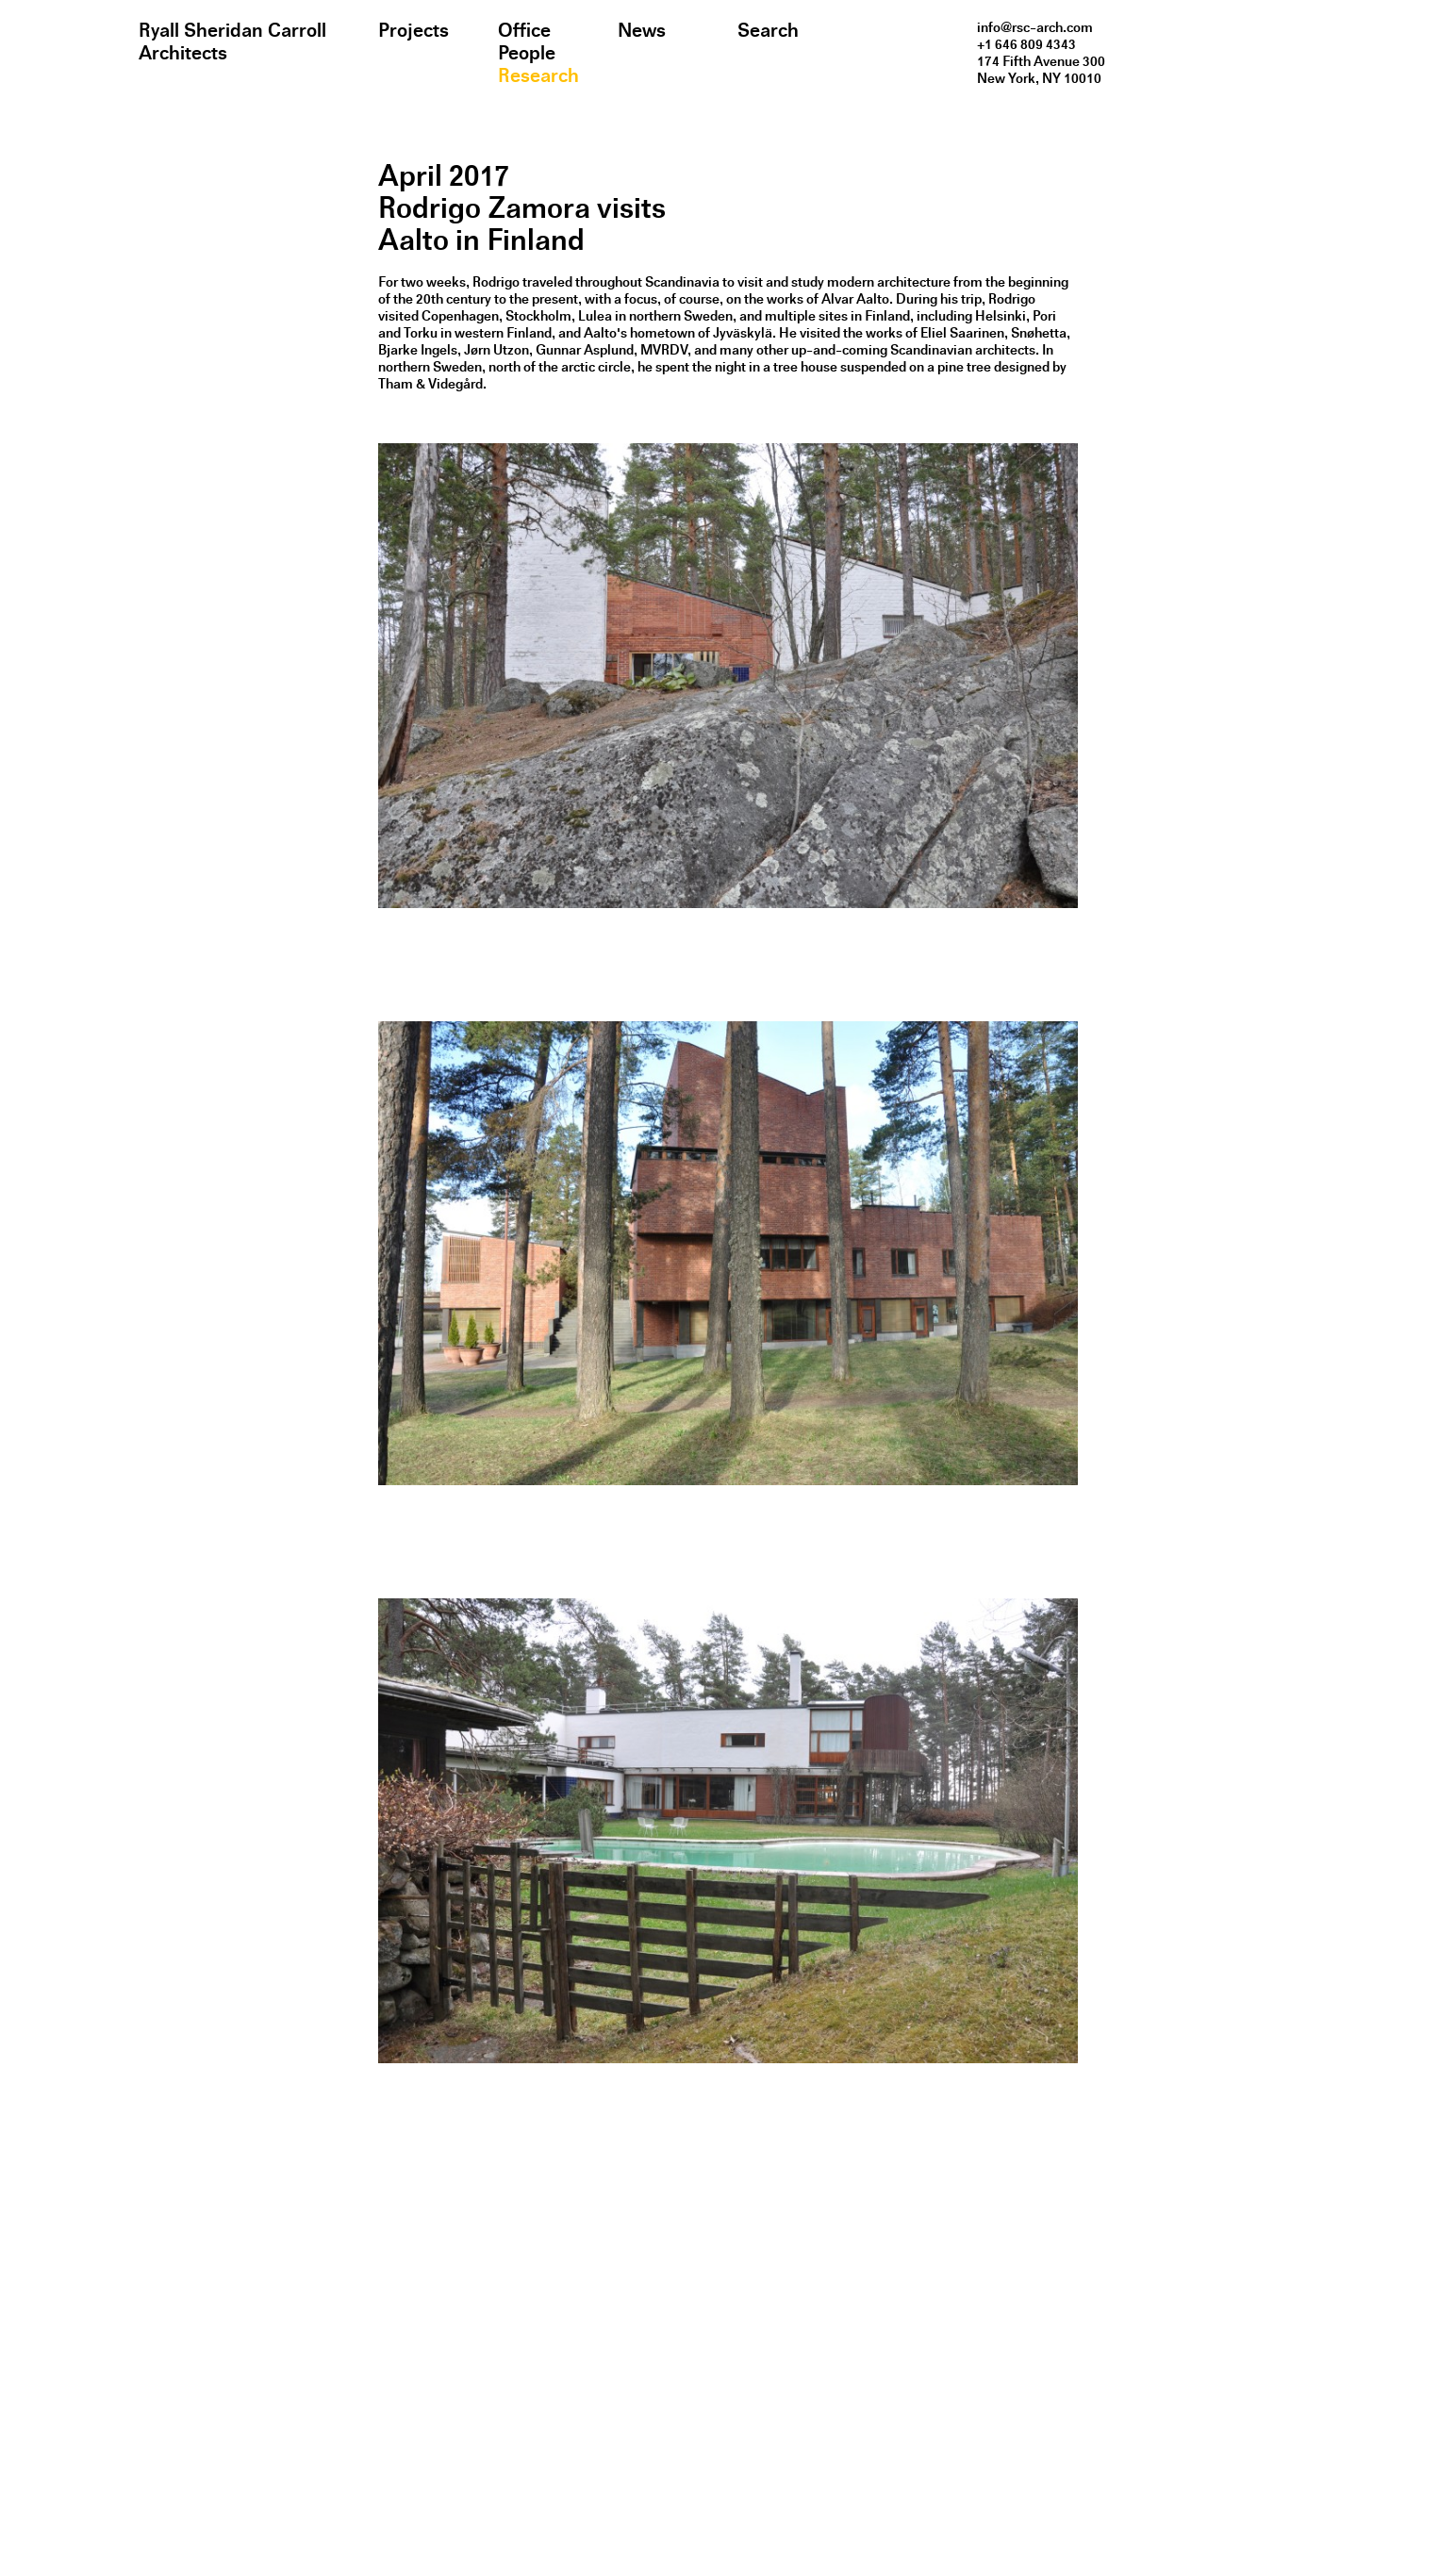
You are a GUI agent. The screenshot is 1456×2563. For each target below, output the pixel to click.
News (642, 30)
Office (524, 30)
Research (538, 75)
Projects (413, 30)
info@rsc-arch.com (1035, 27)
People (526, 52)
